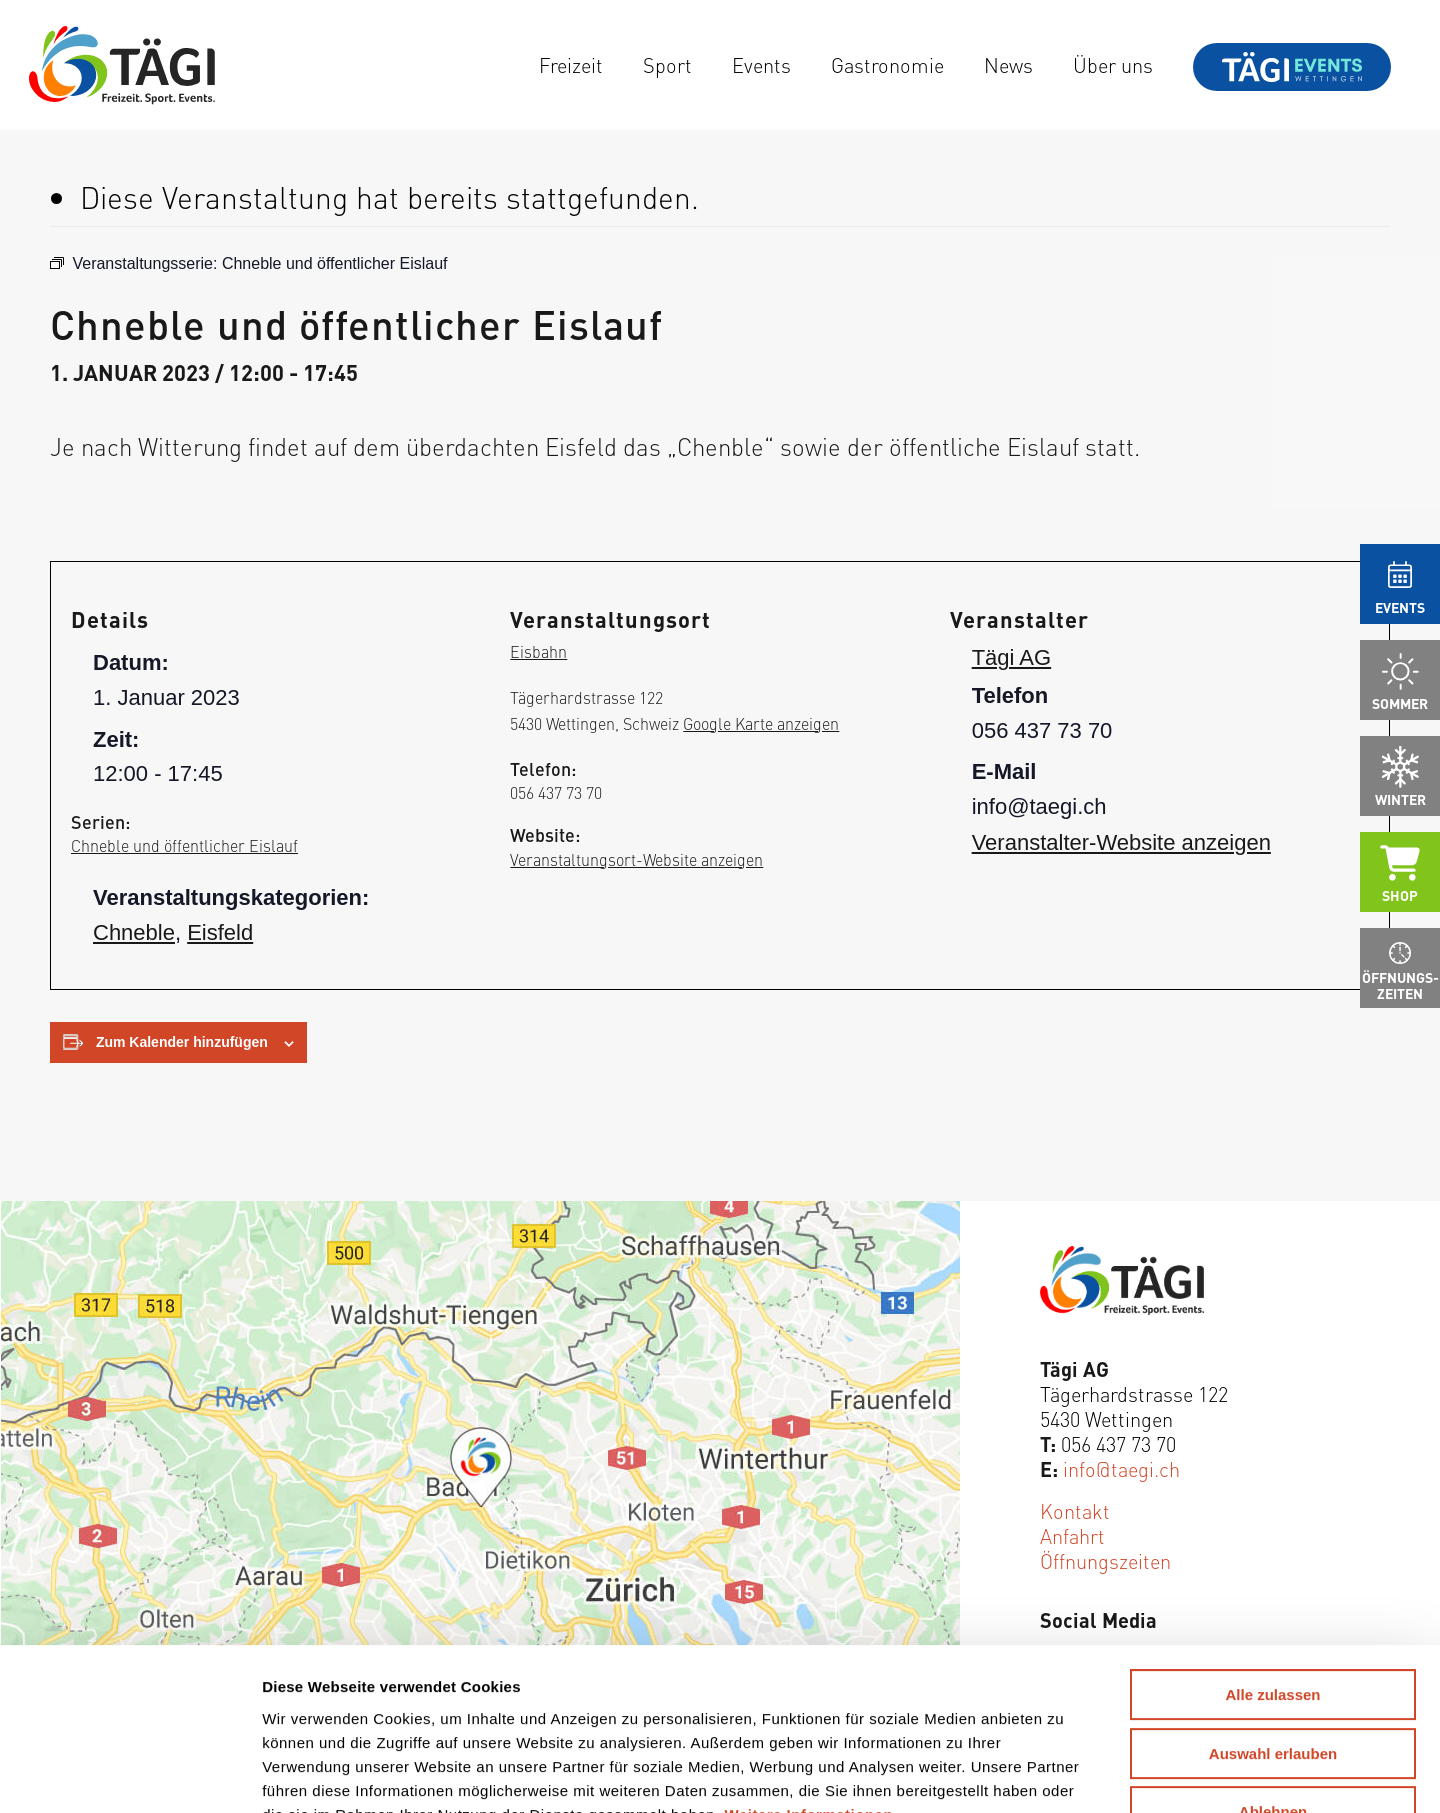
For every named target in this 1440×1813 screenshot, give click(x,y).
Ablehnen (1273, 1665)
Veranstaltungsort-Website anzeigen (636, 859)
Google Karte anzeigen (761, 723)
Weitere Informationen (809, 1667)
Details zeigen (1029, 1773)
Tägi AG (1011, 657)
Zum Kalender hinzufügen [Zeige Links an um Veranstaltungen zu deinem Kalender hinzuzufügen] (182, 1042)
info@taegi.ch (1121, 1468)
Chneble (134, 932)
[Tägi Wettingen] (122, 65)
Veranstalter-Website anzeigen (1121, 842)
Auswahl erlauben (1273, 1607)
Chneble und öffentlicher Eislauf (184, 845)
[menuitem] (571, 65)
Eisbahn (538, 651)
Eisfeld (220, 932)
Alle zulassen (1272, 1548)
